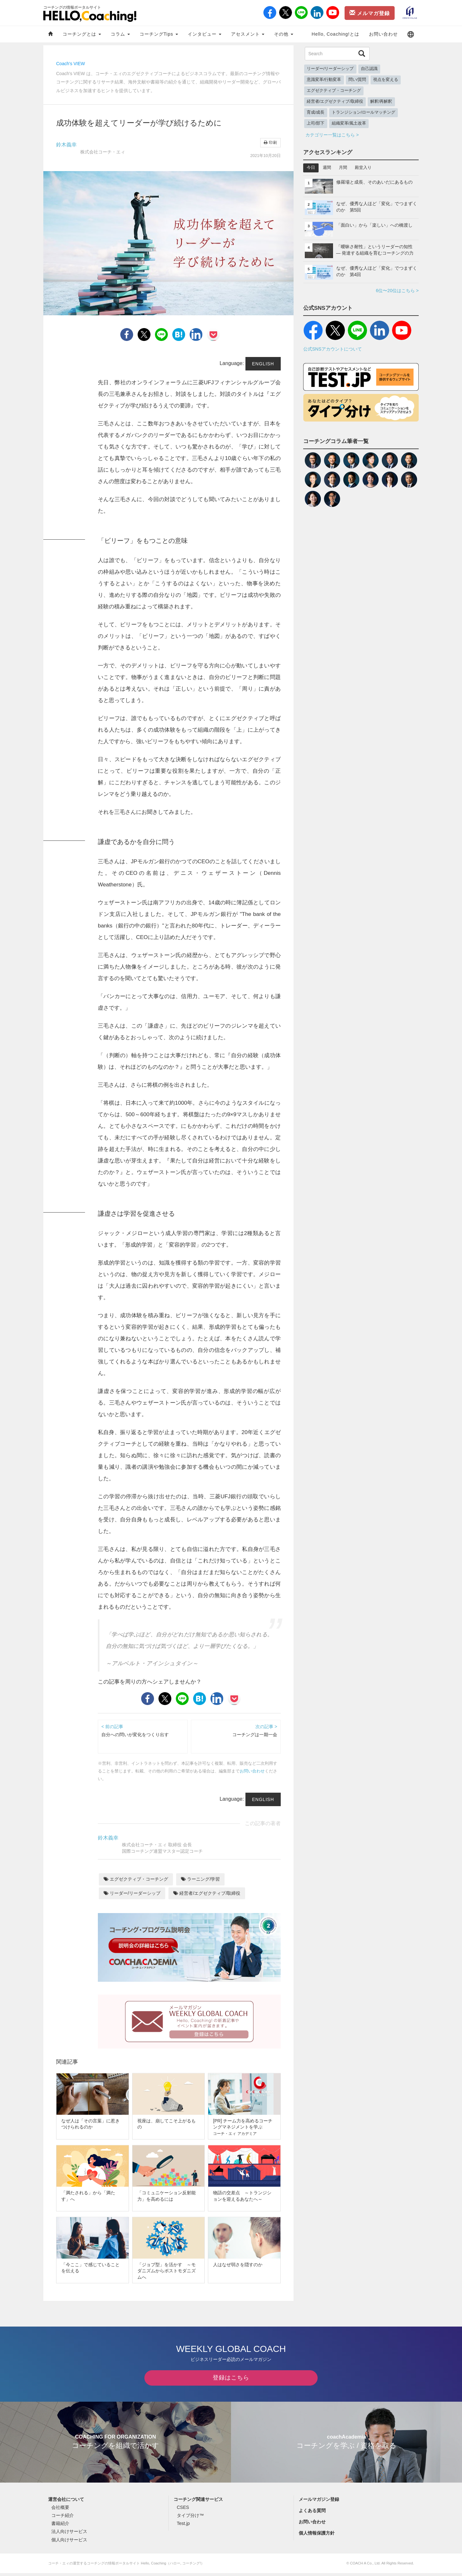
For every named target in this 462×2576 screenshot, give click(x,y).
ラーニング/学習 (200, 1879)
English (263, 363)
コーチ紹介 (62, 2518)
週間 (327, 167)
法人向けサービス (69, 2534)
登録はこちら (231, 2380)
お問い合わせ (383, 34)
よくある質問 (312, 2513)
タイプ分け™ (190, 2518)
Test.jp (183, 2526)
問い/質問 (357, 79)
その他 (283, 34)
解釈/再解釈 (381, 101)
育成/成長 (316, 112)
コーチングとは (82, 34)
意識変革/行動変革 (324, 79)
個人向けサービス (69, 2542)
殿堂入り (363, 167)
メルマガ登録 (369, 13)
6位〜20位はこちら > (397, 290)
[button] (411, 34)
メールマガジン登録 (319, 2501)
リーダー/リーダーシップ (132, 1893)
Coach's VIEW (70, 63)
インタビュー (204, 34)
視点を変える (385, 79)
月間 (343, 167)
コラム (120, 34)
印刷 (270, 142)
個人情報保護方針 (317, 2535)
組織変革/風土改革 (349, 123)
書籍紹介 (60, 2526)
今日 (311, 167)
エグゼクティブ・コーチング (136, 1879)
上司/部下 (316, 123)
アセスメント (248, 34)
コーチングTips (159, 34)
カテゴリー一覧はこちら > (332, 134)
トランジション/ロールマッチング (364, 112)
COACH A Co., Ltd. (365, 2566)
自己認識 (369, 68)
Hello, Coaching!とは (335, 34)
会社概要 (60, 2509)
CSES (183, 2509)
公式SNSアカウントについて (332, 349)
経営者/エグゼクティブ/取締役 (206, 1893)
